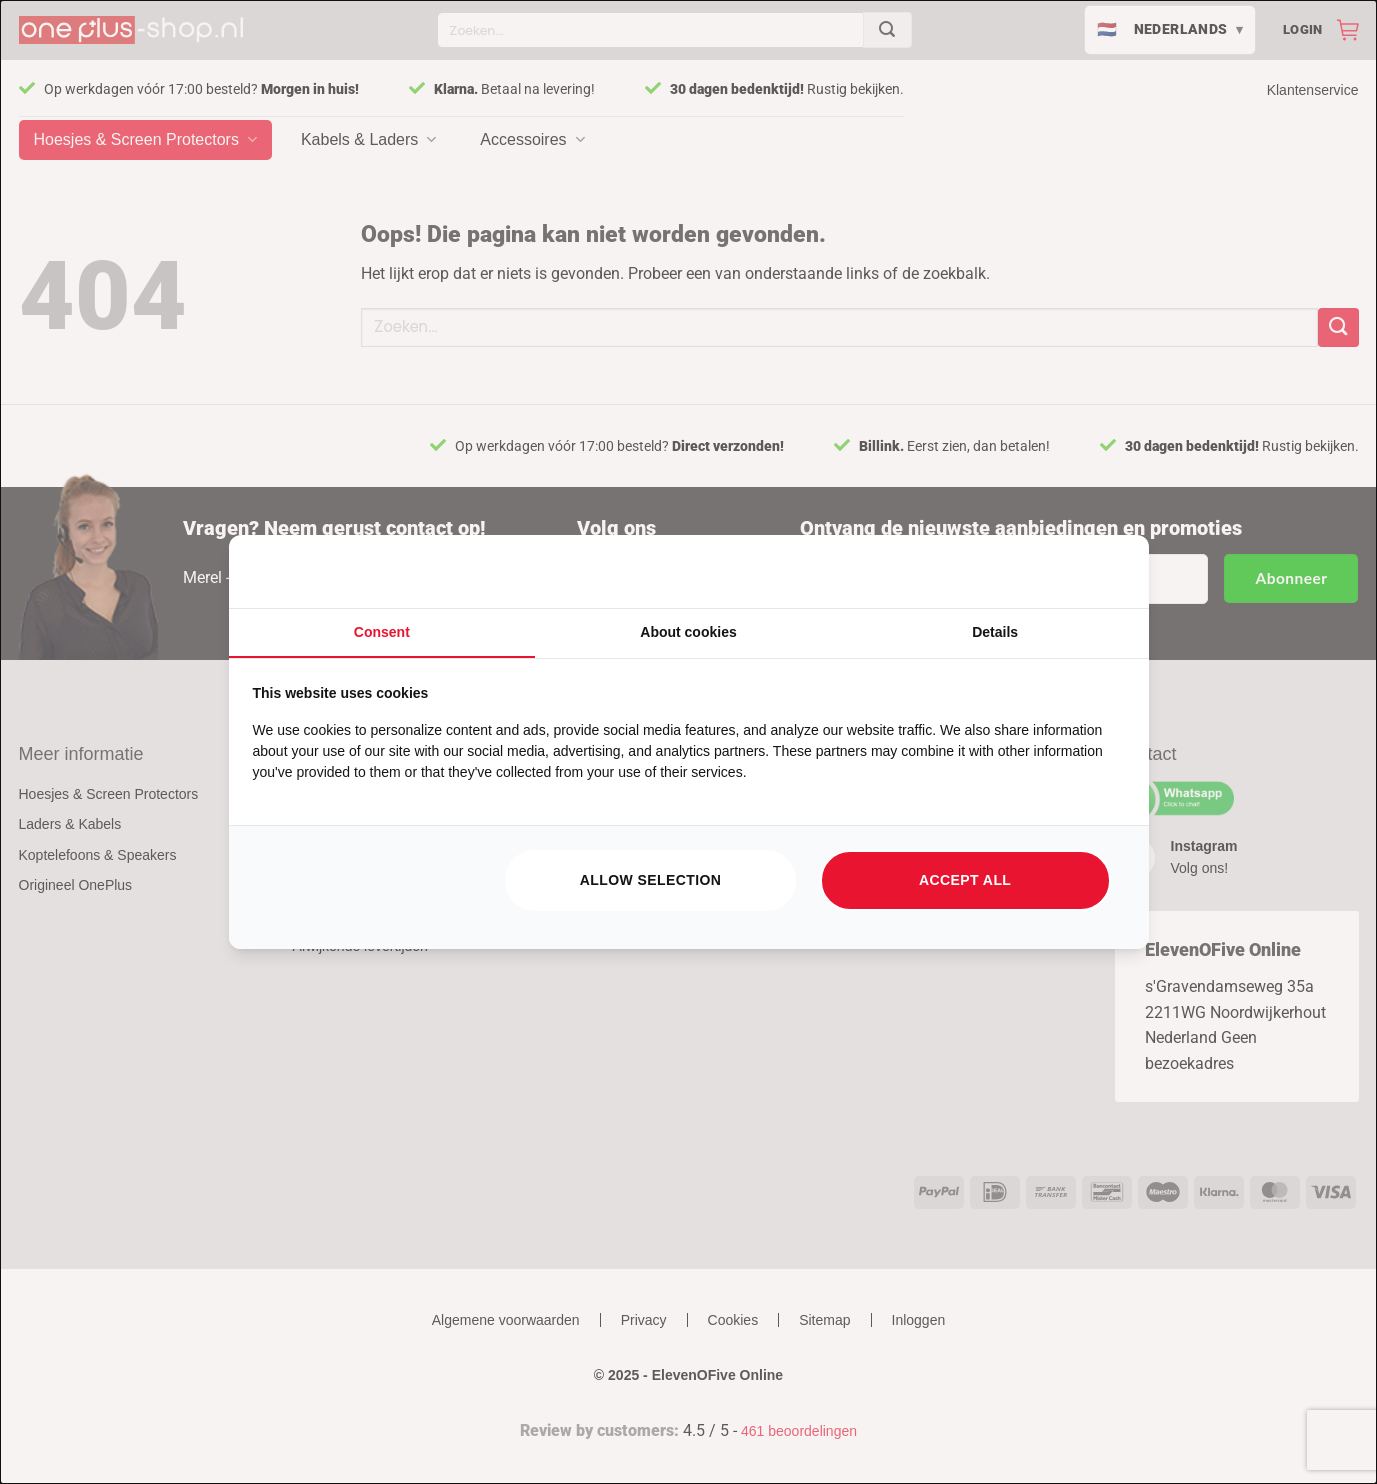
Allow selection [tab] (651, 880)
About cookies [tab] (688, 632)
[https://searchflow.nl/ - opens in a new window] (1100, 572)
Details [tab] (995, 632)
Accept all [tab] (965, 880)
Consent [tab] (382, 632)
